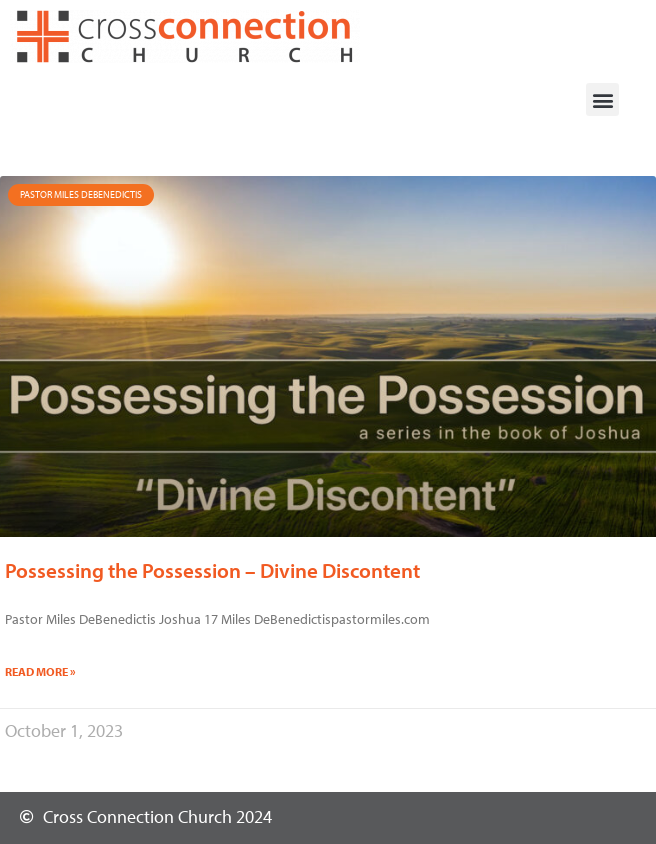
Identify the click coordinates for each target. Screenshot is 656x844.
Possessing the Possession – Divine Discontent (212, 570)
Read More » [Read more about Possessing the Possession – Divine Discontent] (40, 671)
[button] (602, 99)
